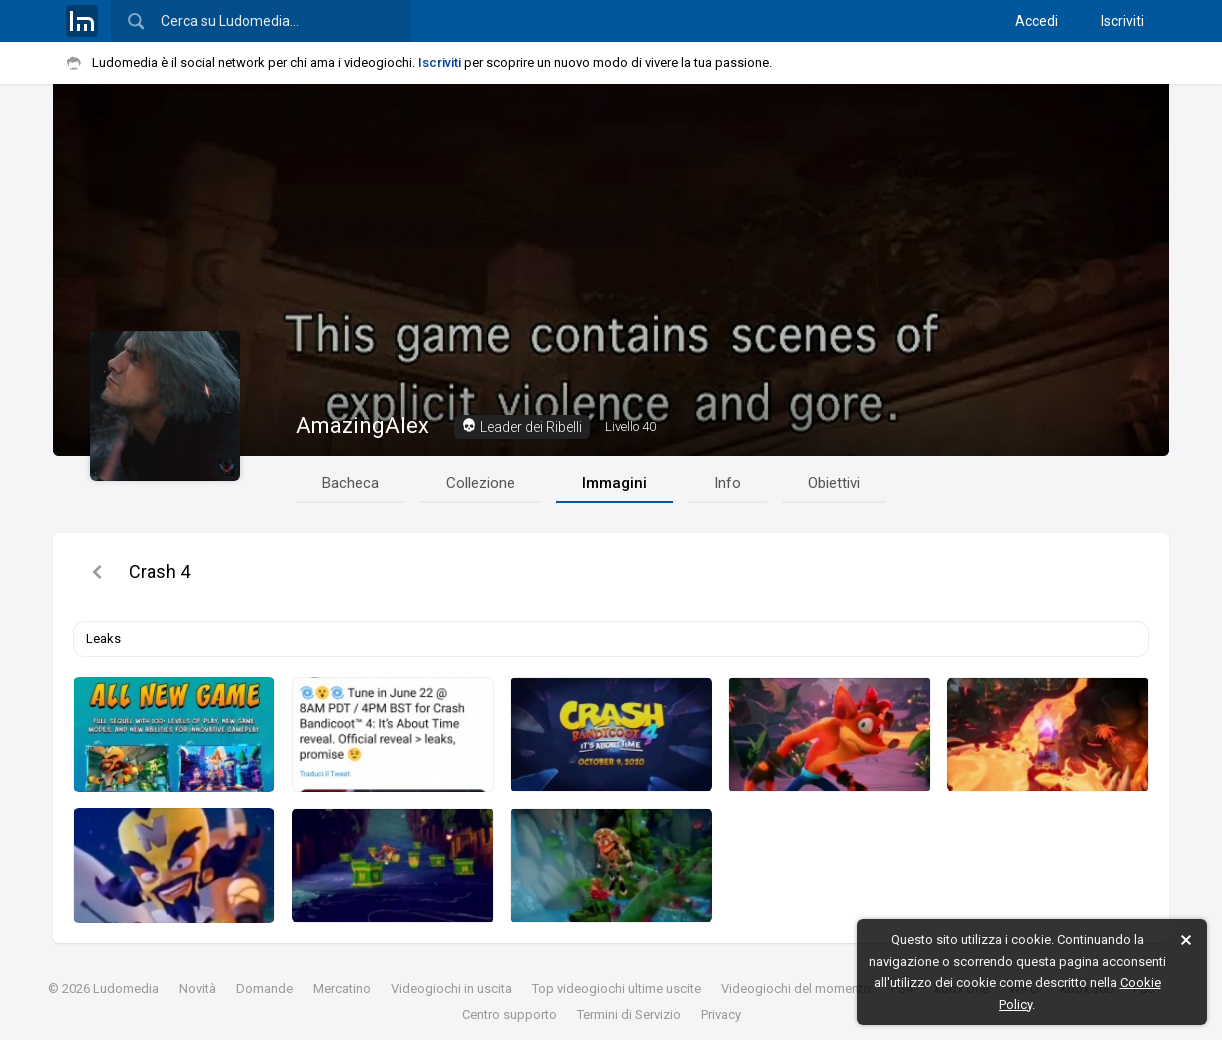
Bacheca (350, 483)
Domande (264, 988)
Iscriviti (1122, 21)
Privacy (721, 1014)
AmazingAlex (362, 425)
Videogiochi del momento (796, 988)
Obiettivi (834, 483)
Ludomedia (126, 988)
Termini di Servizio (629, 1014)
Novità (197, 988)
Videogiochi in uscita (451, 988)
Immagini (614, 483)
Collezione (480, 483)
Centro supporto (509, 1014)
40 (630, 426)
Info (727, 483)
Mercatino (342, 988)
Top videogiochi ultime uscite (616, 988)
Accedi (1036, 21)
